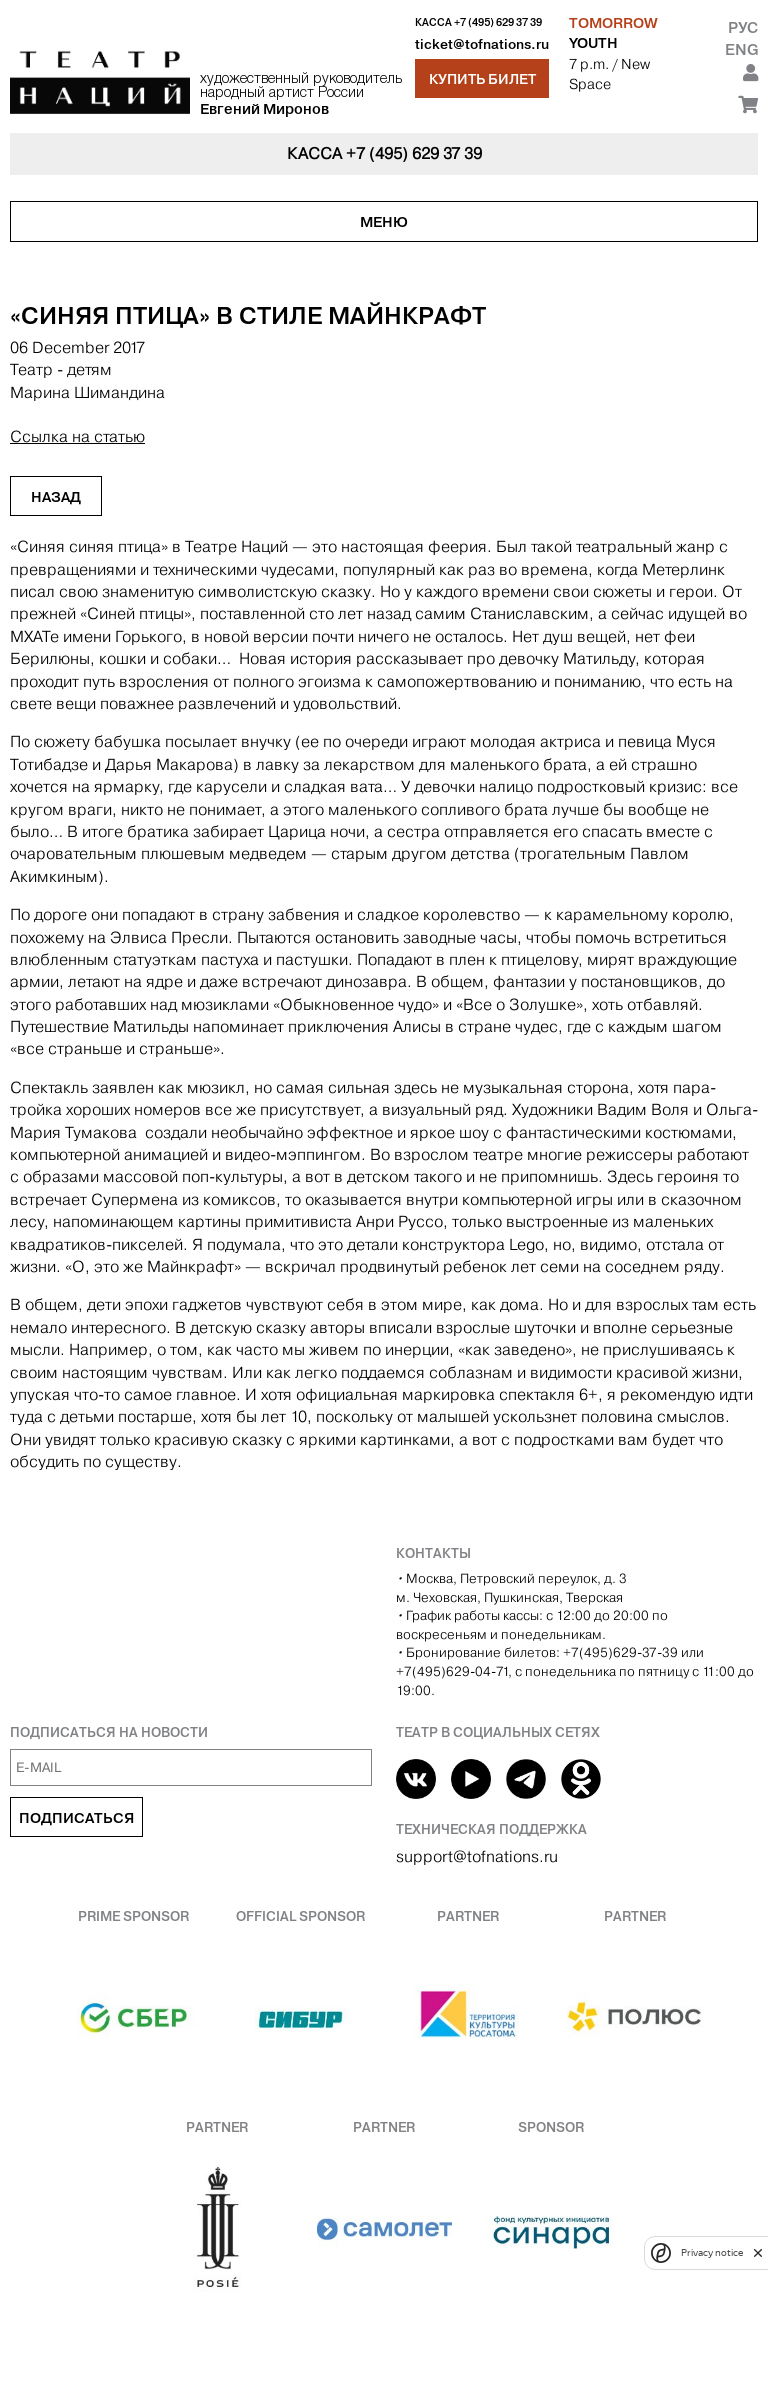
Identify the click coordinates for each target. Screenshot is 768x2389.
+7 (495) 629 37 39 (498, 22)
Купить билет (482, 79)
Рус (743, 27)
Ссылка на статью (77, 436)
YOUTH (593, 43)
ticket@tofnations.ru (482, 44)
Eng (741, 49)
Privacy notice (712, 2252)
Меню (384, 222)
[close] (758, 2252)
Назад (56, 497)
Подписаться (76, 1818)
